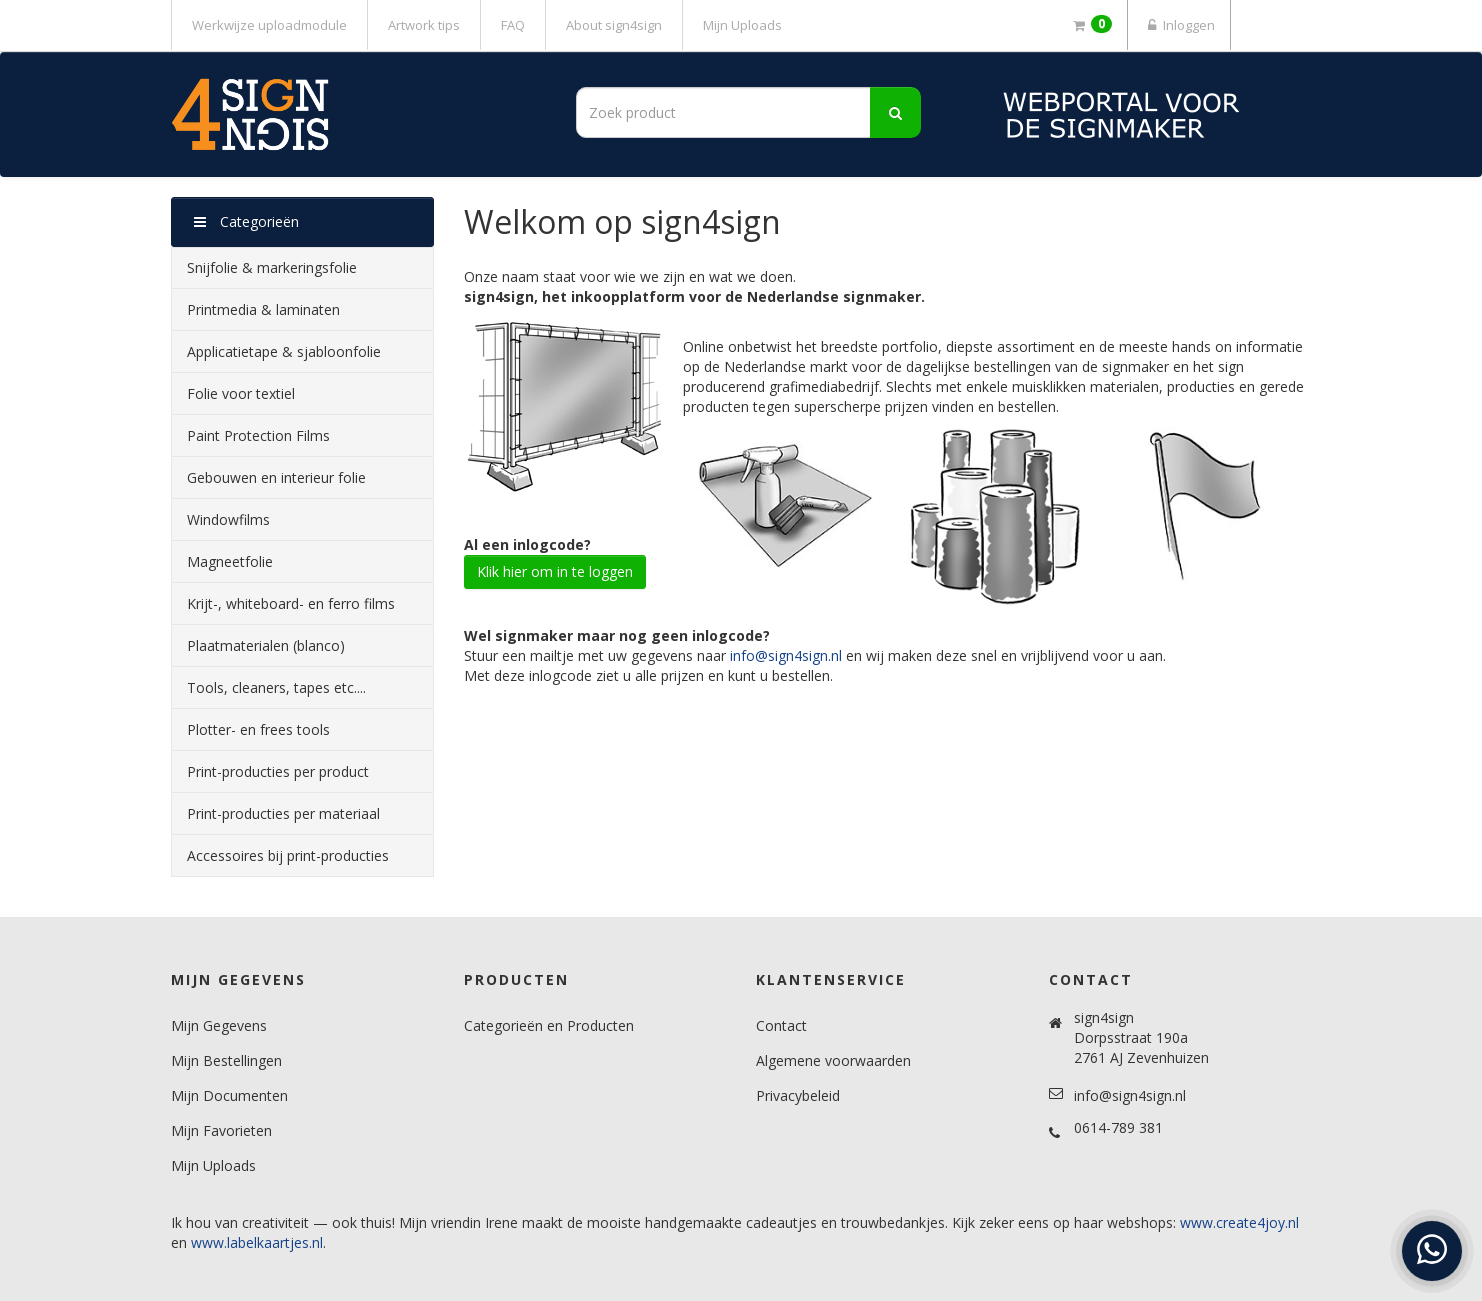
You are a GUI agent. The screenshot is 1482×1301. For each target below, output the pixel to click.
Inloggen (1179, 25)
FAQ (513, 25)
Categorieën (246, 221)
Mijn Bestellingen (226, 1060)
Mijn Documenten (229, 1095)
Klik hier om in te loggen (555, 571)
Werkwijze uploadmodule (269, 25)
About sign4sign (614, 25)
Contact (781, 1025)
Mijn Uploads (742, 25)
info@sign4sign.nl (786, 655)
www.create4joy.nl (1239, 1222)
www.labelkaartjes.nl (257, 1242)
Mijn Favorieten (221, 1130)
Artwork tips (424, 25)
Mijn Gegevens (219, 1025)
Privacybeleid (798, 1095)
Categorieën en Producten (549, 1025)
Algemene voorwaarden (833, 1060)
